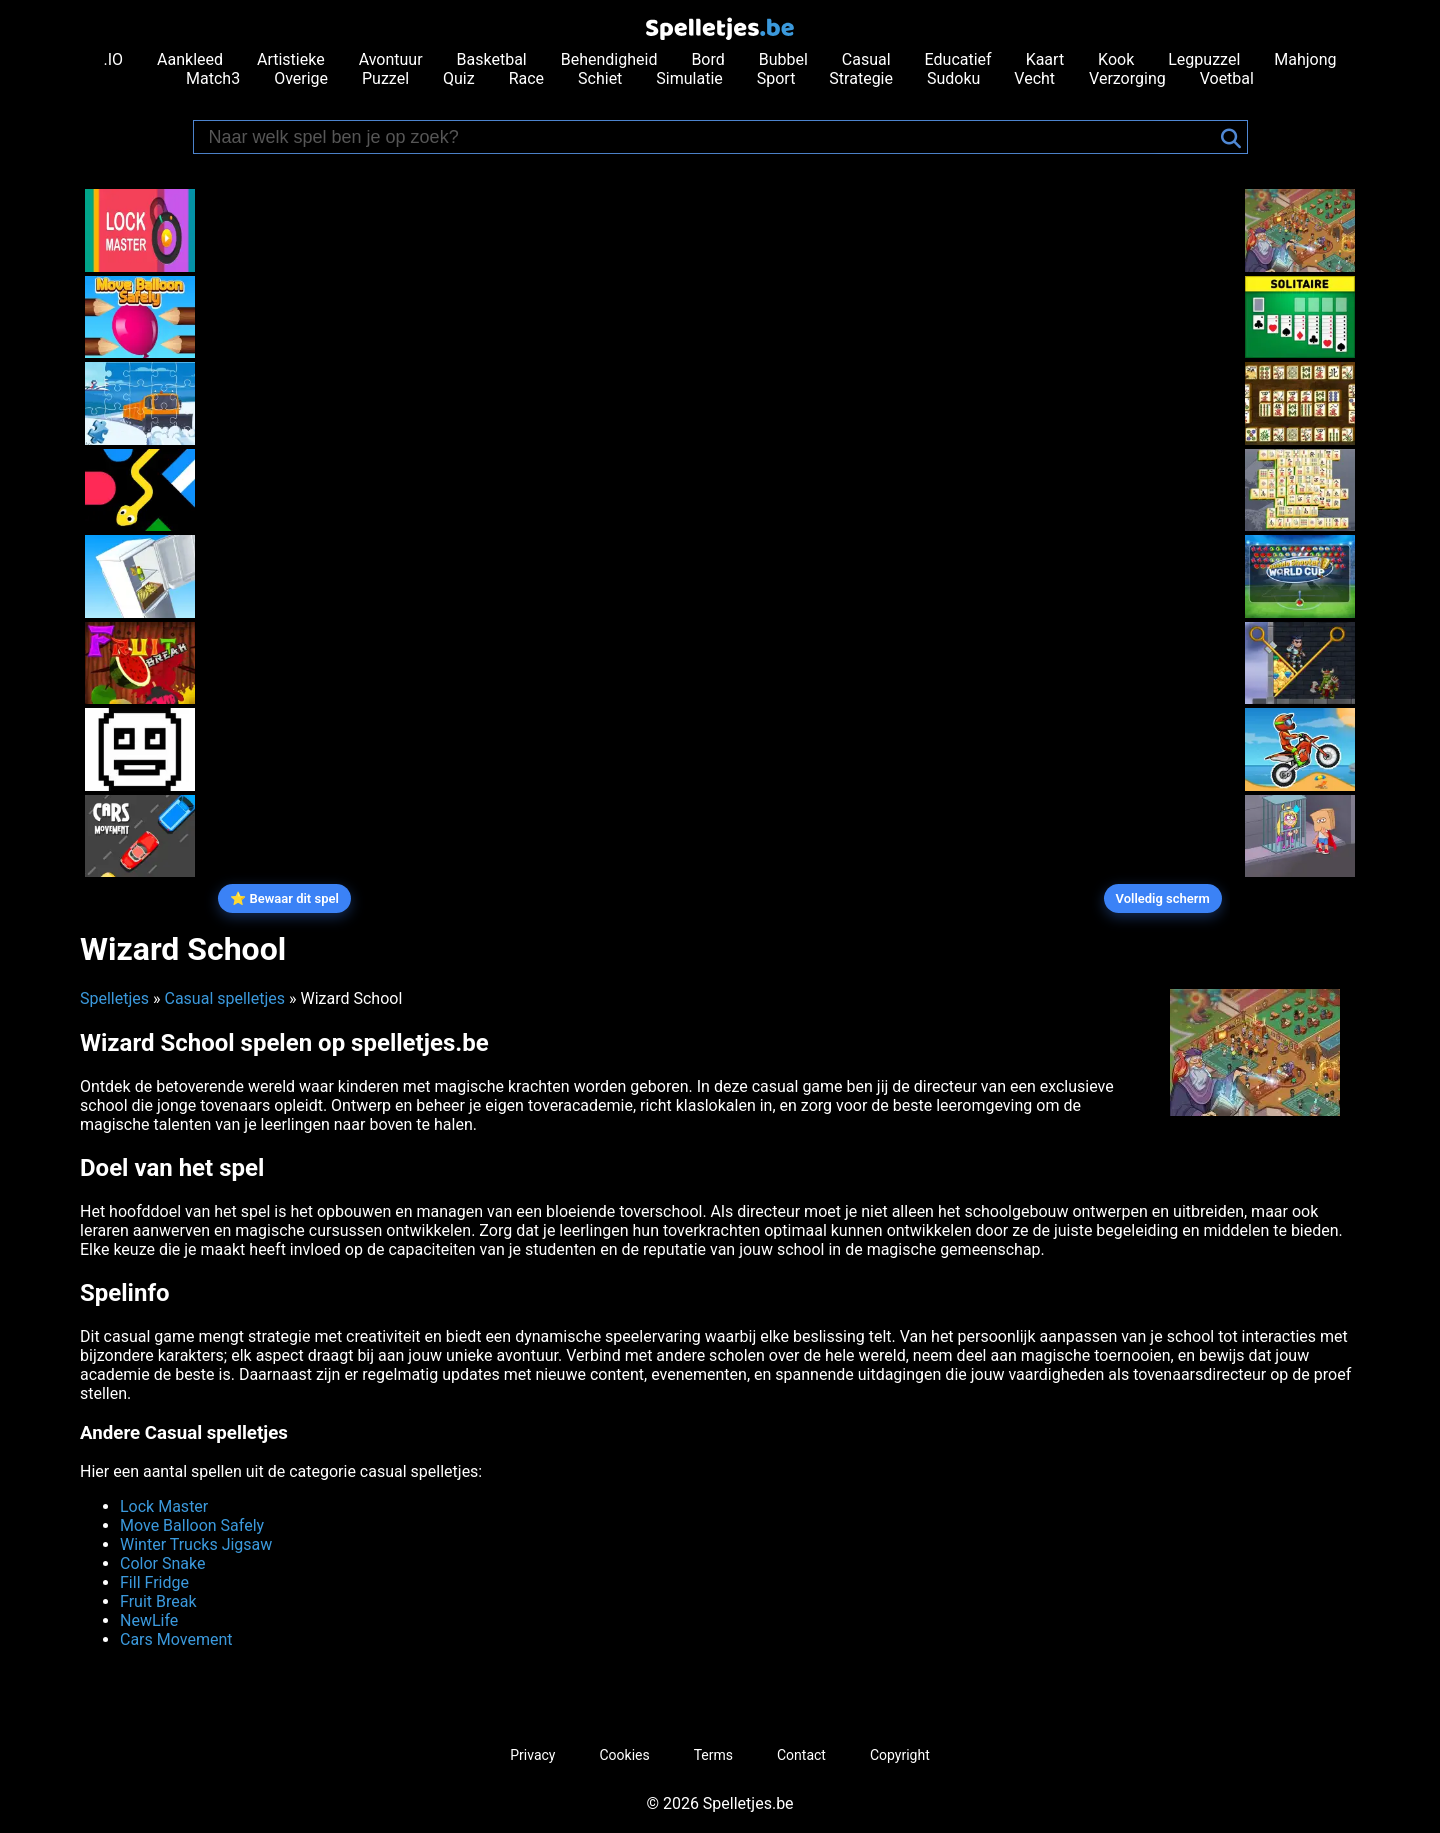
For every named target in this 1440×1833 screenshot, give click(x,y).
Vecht (1034, 78)
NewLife (149, 1620)
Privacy (532, 1755)
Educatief (958, 59)
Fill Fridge (154, 1582)
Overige (301, 78)
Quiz (459, 78)
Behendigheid (609, 59)
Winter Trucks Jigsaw (196, 1544)
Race (526, 78)
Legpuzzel (1204, 59)
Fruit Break (158, 1601)
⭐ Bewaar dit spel (284, 898)
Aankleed (190, 59)
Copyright (900, 1755)
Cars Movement (176, 1639)
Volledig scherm (1163, 898)
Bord (707, 59)
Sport (776, 78)
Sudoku (953, 78)
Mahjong (1305, 59)
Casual (866, 59)
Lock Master (164, 1506)
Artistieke (291, 59)
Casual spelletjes (224, 998)
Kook (1116, 59)
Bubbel (783, 59)
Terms (713, 1755)
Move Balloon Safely (192, 1525)
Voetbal (1227, 78)
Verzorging (1127, 78)
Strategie (861, 78)
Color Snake (162, 1563)
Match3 (213, 78)
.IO (114, 59)
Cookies (624, 1755)
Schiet (600, 78)
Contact (801, 1755)
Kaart (1045, 59)
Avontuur (391, 59)
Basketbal (492, 59)
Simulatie (689, 78)
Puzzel (385, 78)
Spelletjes (114, 998)
